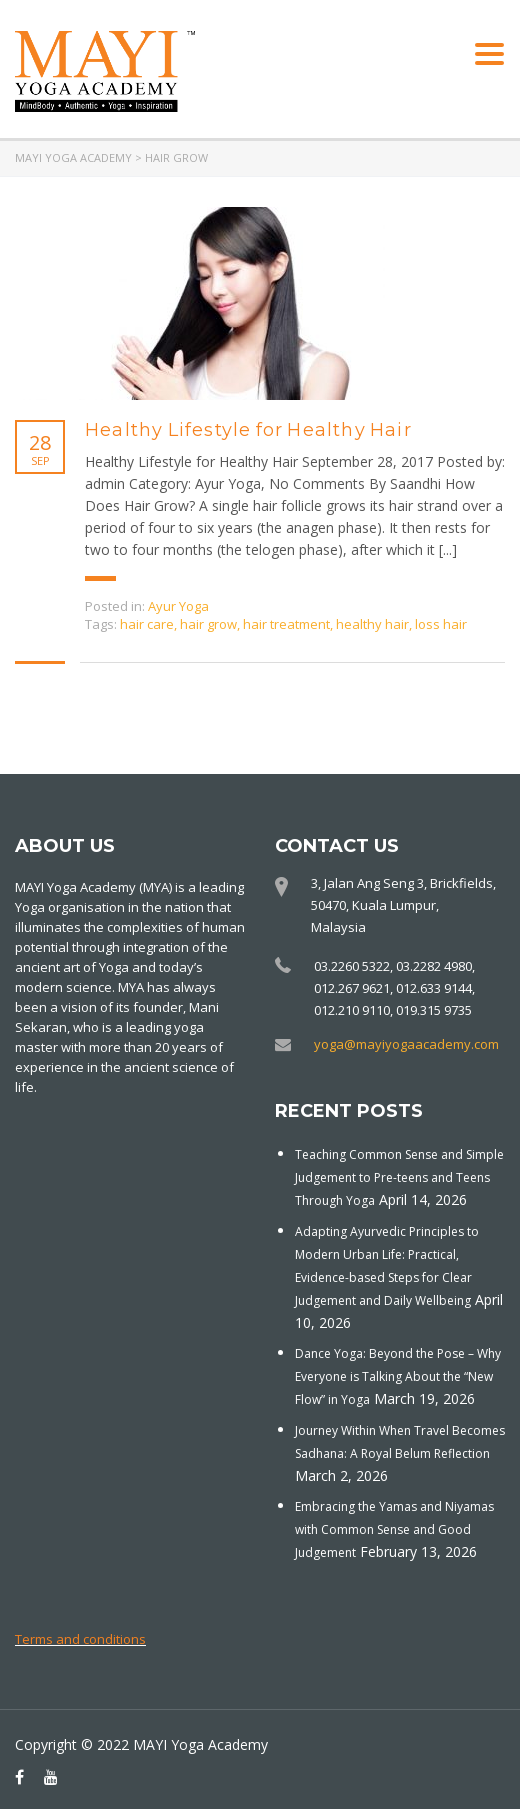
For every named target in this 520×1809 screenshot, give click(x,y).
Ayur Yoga (178, 606)
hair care (147, 624)
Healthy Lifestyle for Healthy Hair (248, 430)
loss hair (441, 624)
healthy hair (372, 624)
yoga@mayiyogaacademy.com (406, 1044)
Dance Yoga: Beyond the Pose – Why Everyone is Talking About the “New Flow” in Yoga (398, 1376)
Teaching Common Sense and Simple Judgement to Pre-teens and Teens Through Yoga (399, 1177)
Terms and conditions (80, 1639)
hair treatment (286, 624)
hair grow (208, 624)
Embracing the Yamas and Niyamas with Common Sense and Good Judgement (394, 1529)
